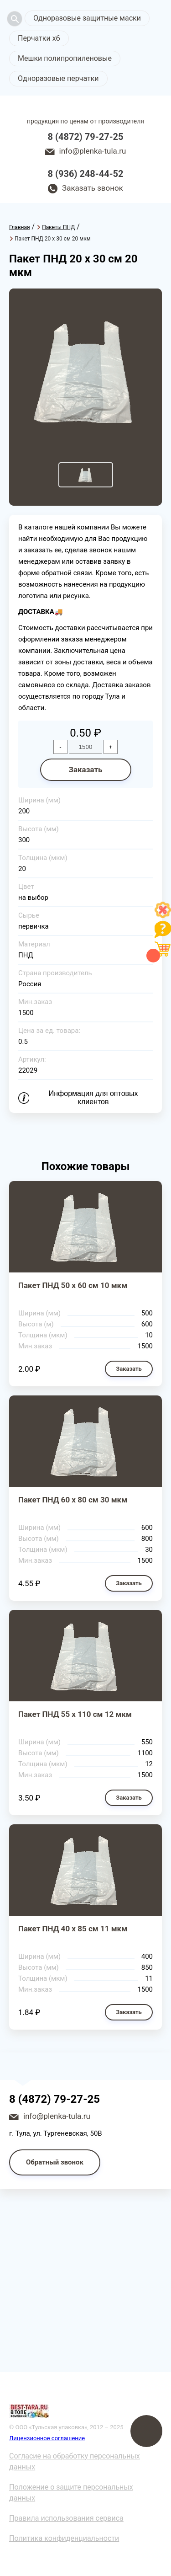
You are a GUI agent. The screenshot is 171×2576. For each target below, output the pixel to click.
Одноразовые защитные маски (87, 18)
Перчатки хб (39, 38)
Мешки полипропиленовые (65, 58)
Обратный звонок (54, 2162)
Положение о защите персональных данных (71, 2492)
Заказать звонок (92, 187)
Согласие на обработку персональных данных (74, 2461)
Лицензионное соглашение (47, 2438)
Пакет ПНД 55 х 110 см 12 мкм (75, 1714)
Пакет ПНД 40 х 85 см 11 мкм (72, 1928)
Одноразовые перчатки (58, 78)
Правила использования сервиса (66, 2518)
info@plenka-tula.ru (92, 150)
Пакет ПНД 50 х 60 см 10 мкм (72, 1285)
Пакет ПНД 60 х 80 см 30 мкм (72, 1499)
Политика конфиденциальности (64, 2538)
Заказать (85, 769)
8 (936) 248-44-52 (86, 173)
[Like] (163, 915)
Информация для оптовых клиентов (93, 1098)
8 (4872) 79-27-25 (86, 136)
